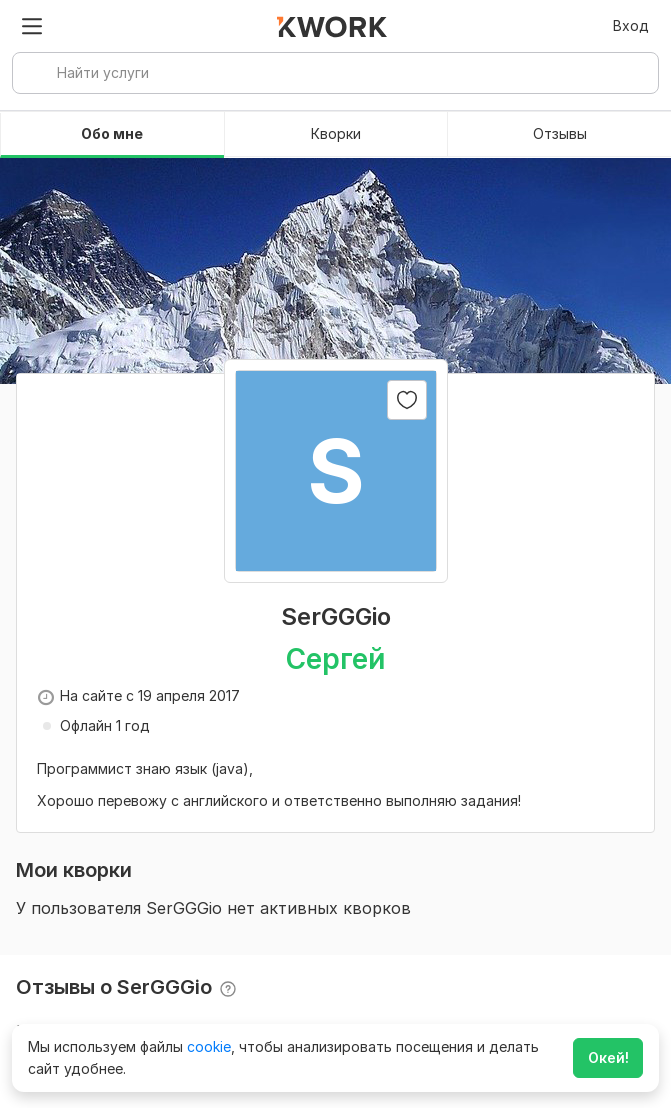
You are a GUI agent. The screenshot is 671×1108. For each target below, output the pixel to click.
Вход (631, 25)
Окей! (608, 1057)
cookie (209, 1046)
